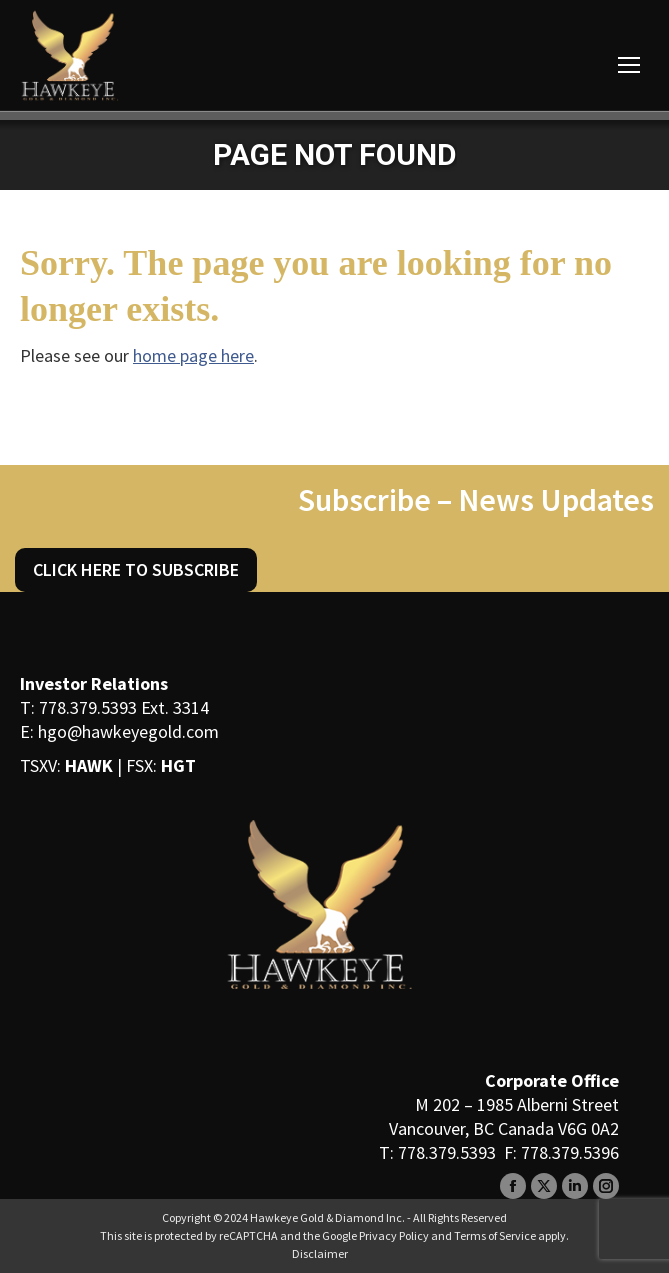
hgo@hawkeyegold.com (128, 731)
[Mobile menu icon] (629, 65)
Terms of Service (495, 1235)
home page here (193, 355)
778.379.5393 (88, 707)
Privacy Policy (394, 1235)
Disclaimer (320, 1253)
